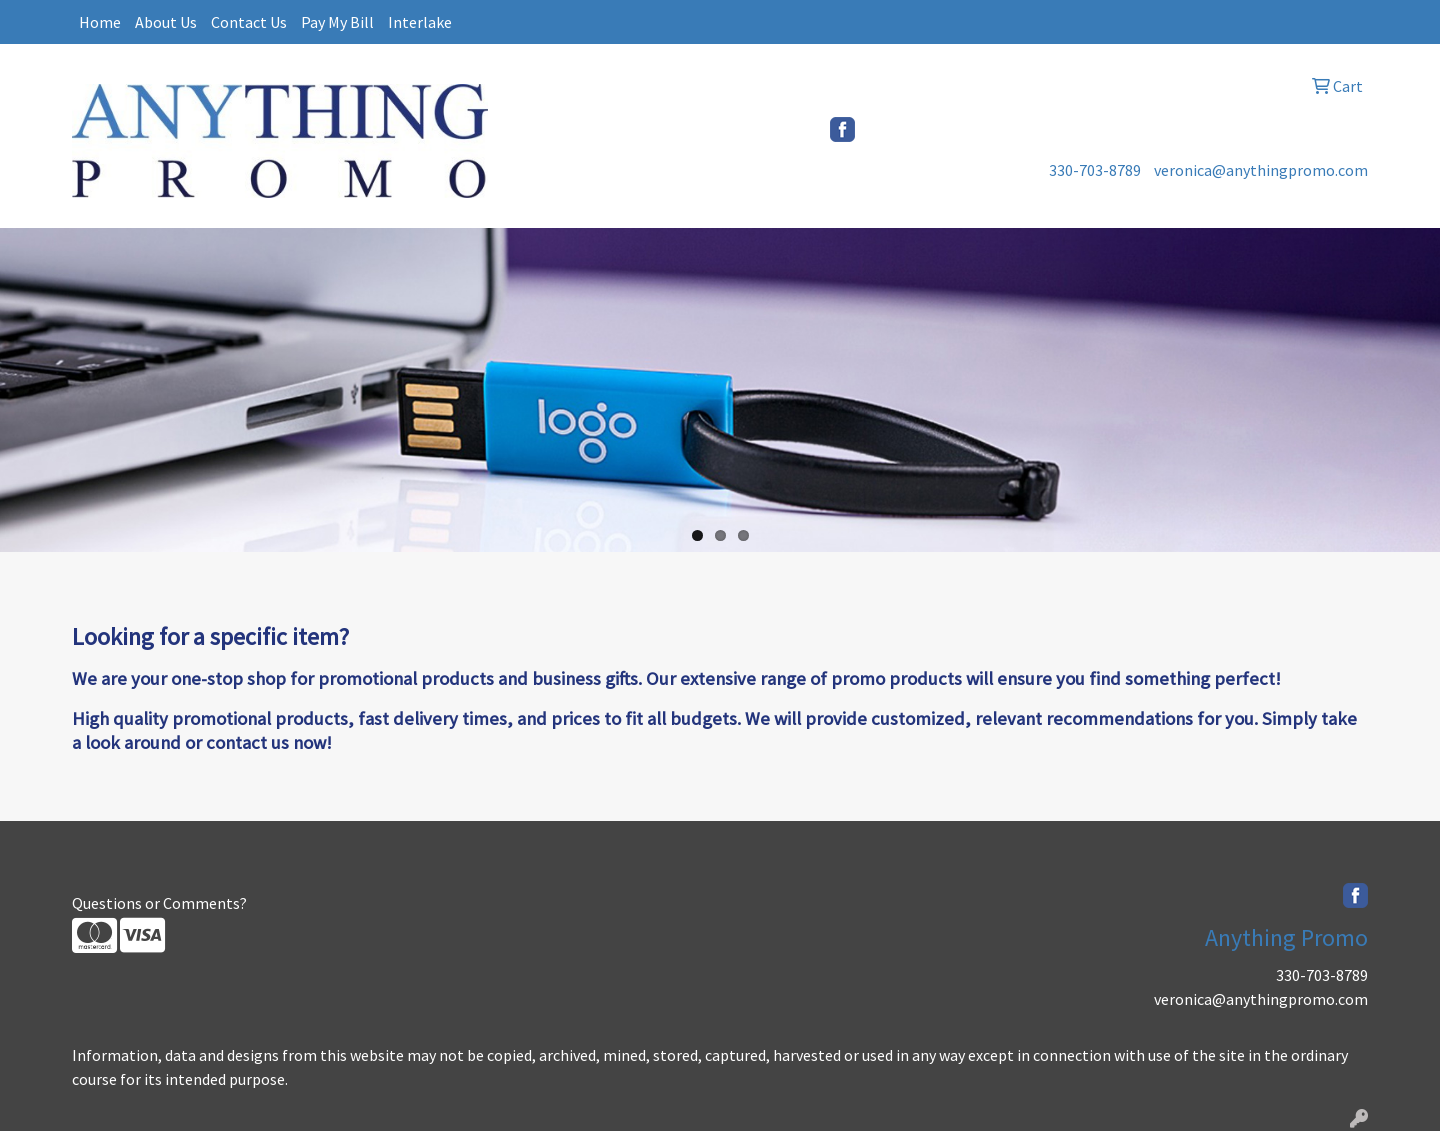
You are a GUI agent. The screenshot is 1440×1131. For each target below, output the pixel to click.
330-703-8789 (1095, 170)
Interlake (420, 22)
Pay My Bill (337, 22)
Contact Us (249, 22)
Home (100, 22)
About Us (166, 22)
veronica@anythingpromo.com (1261, 170)
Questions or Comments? (159, 903)
